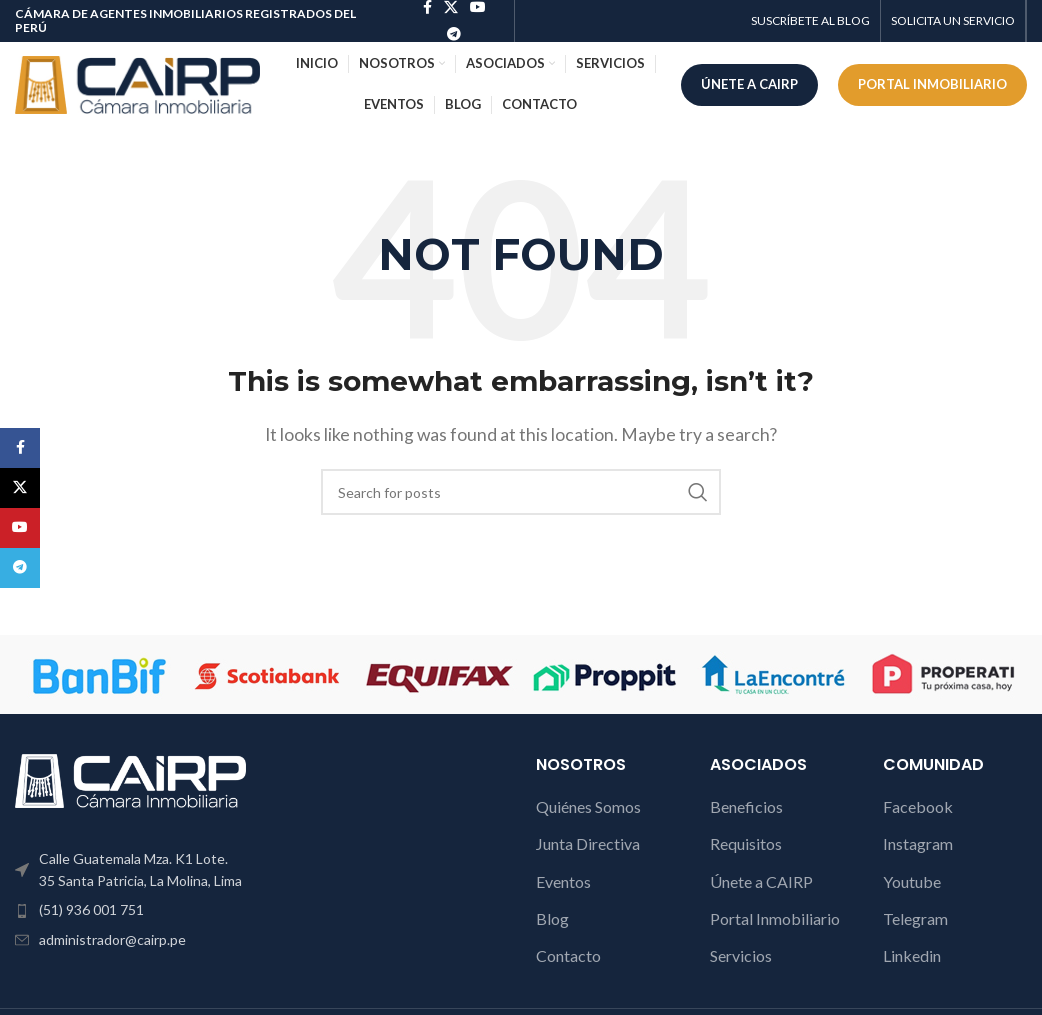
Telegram (915, 918)
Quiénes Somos (588, 806)
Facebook (918, 806)
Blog (552, 918)
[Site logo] (137, 82)
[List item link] (130, 910)
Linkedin (912, 955)
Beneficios (746, 806)
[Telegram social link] (454, 34)
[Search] (521, 492)
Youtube (912, 881)
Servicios (741, 955)
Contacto (568, 955)
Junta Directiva (588, 843)
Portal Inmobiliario (775, 918)
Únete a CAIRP (761, 881)
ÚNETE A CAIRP (749, 84)
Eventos (563, 881)
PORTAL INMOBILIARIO (932, 84)
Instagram (918, 843)
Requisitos (746, 843)
